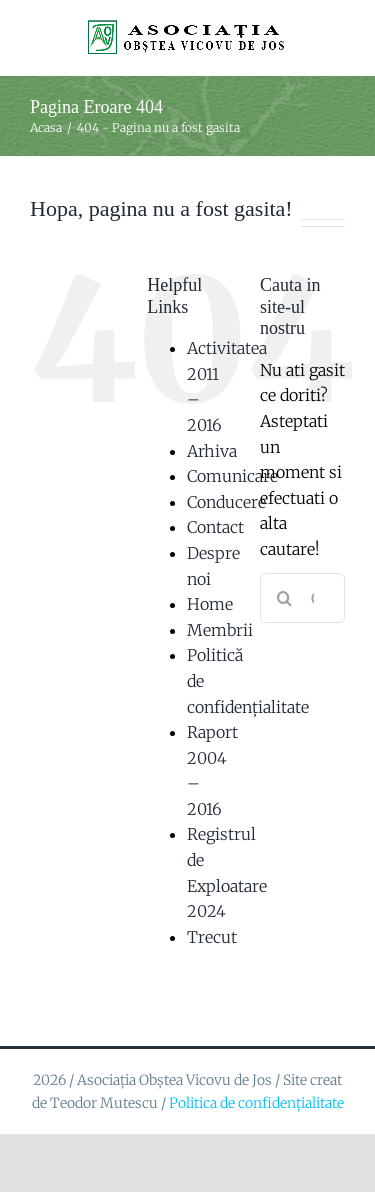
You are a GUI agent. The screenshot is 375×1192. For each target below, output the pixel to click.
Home (210, 604)
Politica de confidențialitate (256, 1103)
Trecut (212, 937)
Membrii (220, 630)
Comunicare (232, 476)
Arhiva (212, 451)
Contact (215, 527)
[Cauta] (285, 598)
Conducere (226, 502)
